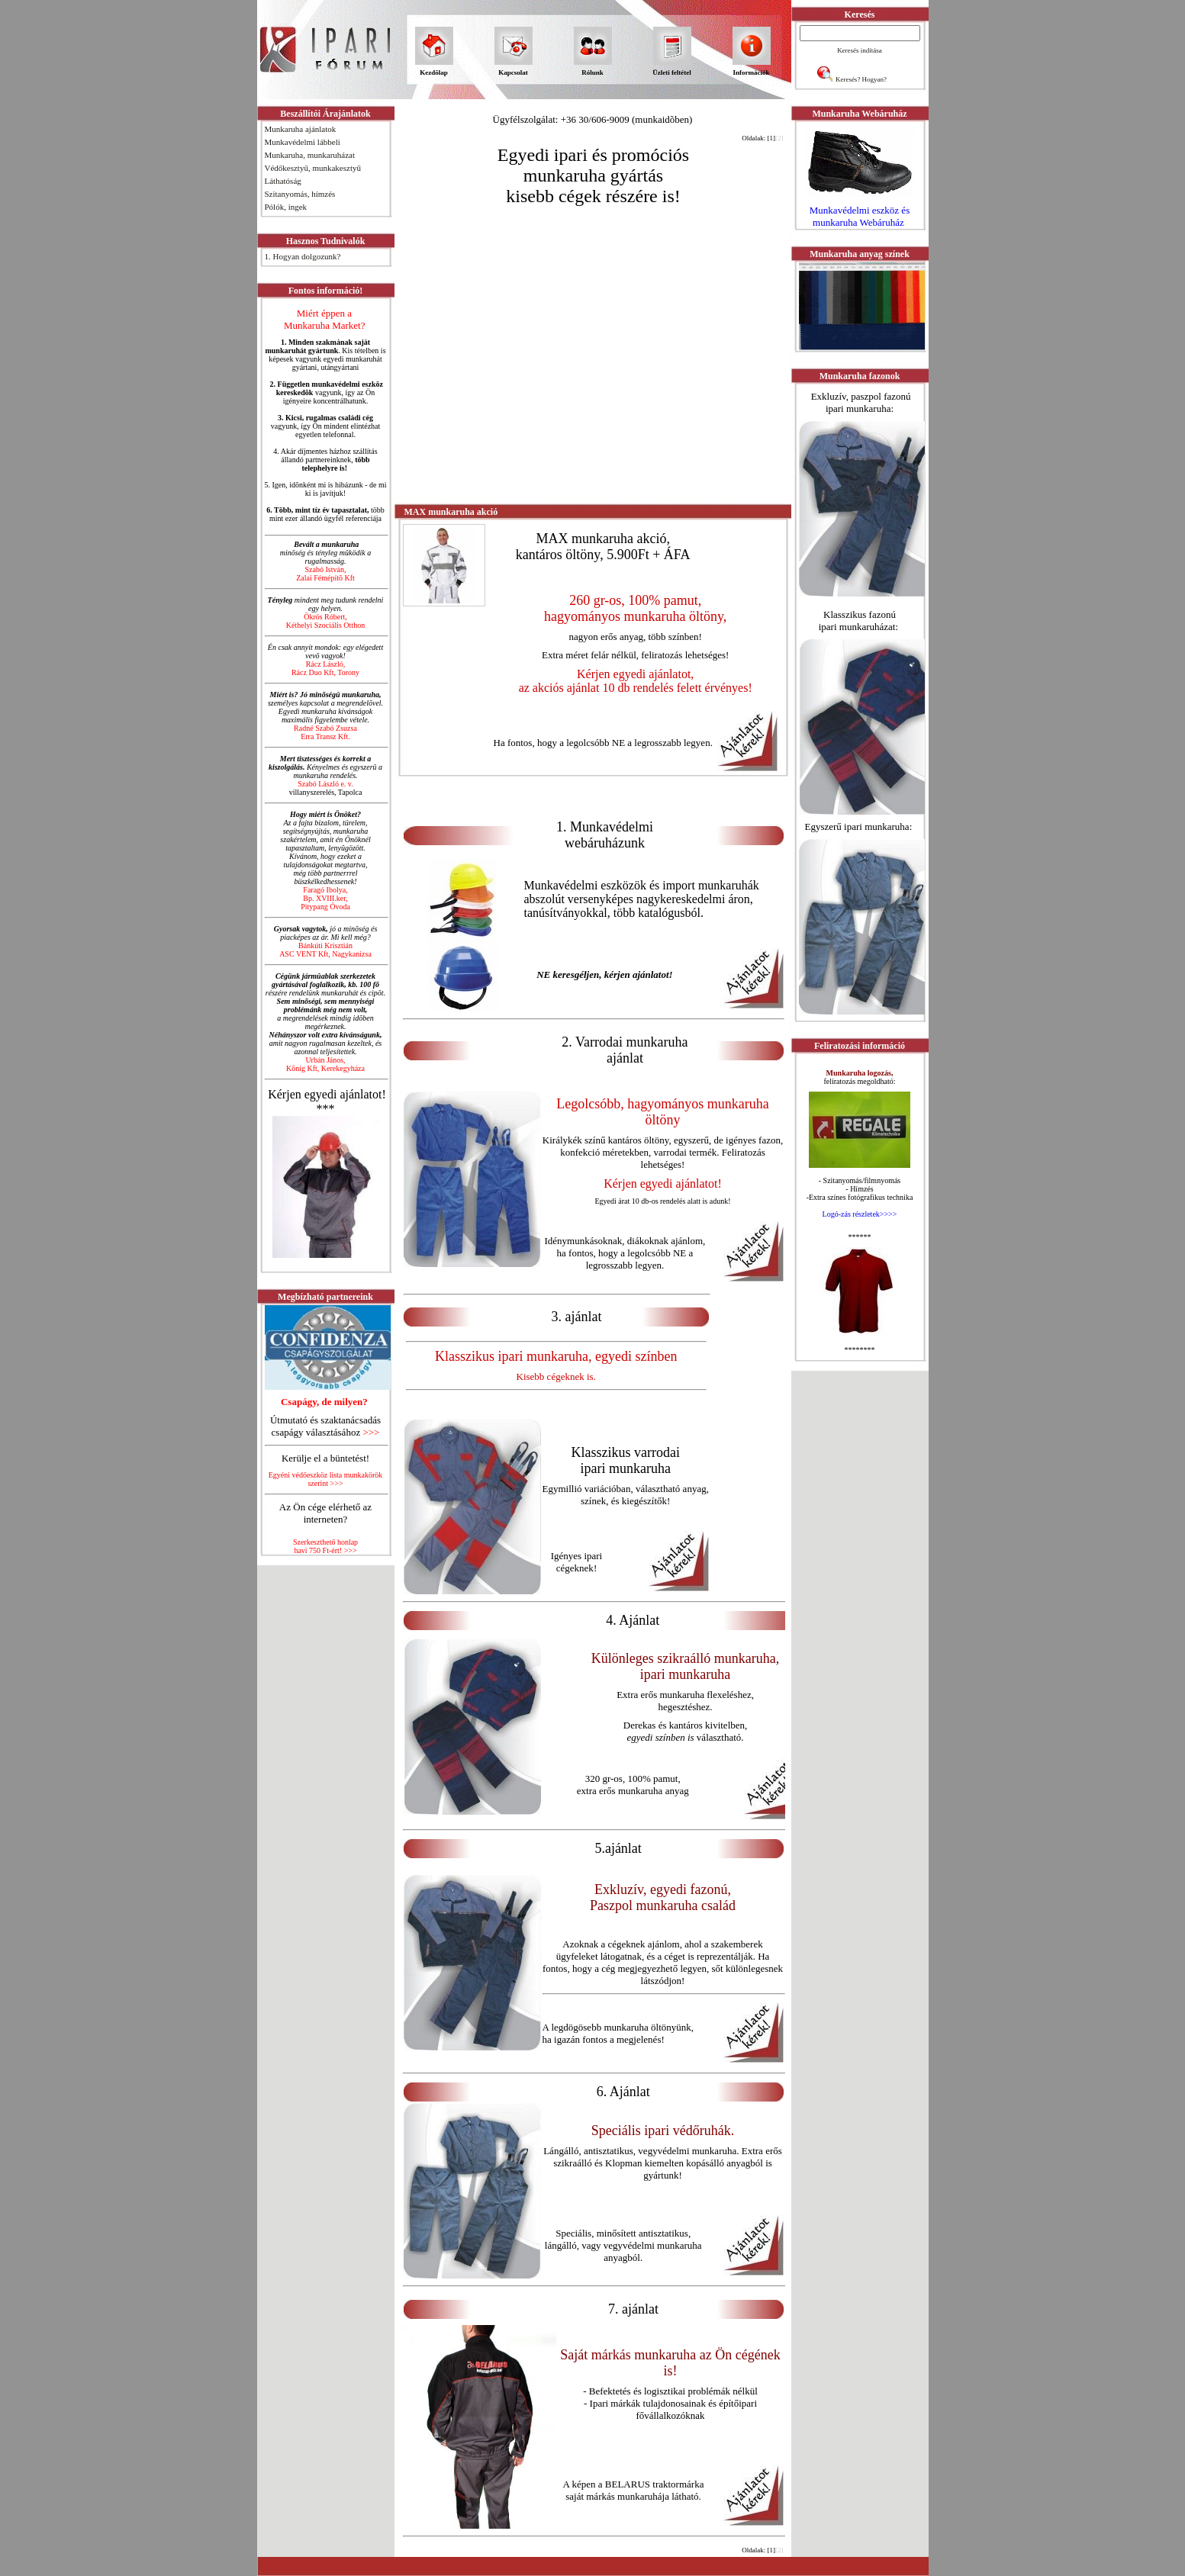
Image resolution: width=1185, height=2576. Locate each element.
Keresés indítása (859, 50)
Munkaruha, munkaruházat (310, 154)
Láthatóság (283, 180)
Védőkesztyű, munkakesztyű (313, 167)
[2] (779, 138)
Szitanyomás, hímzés (300, 193)
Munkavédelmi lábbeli (302, 141)
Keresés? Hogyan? (861, 79)
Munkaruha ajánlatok (301, 128)
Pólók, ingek (286, 206)
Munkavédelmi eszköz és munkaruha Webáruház (860, 216)
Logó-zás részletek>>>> (860, 1214)
